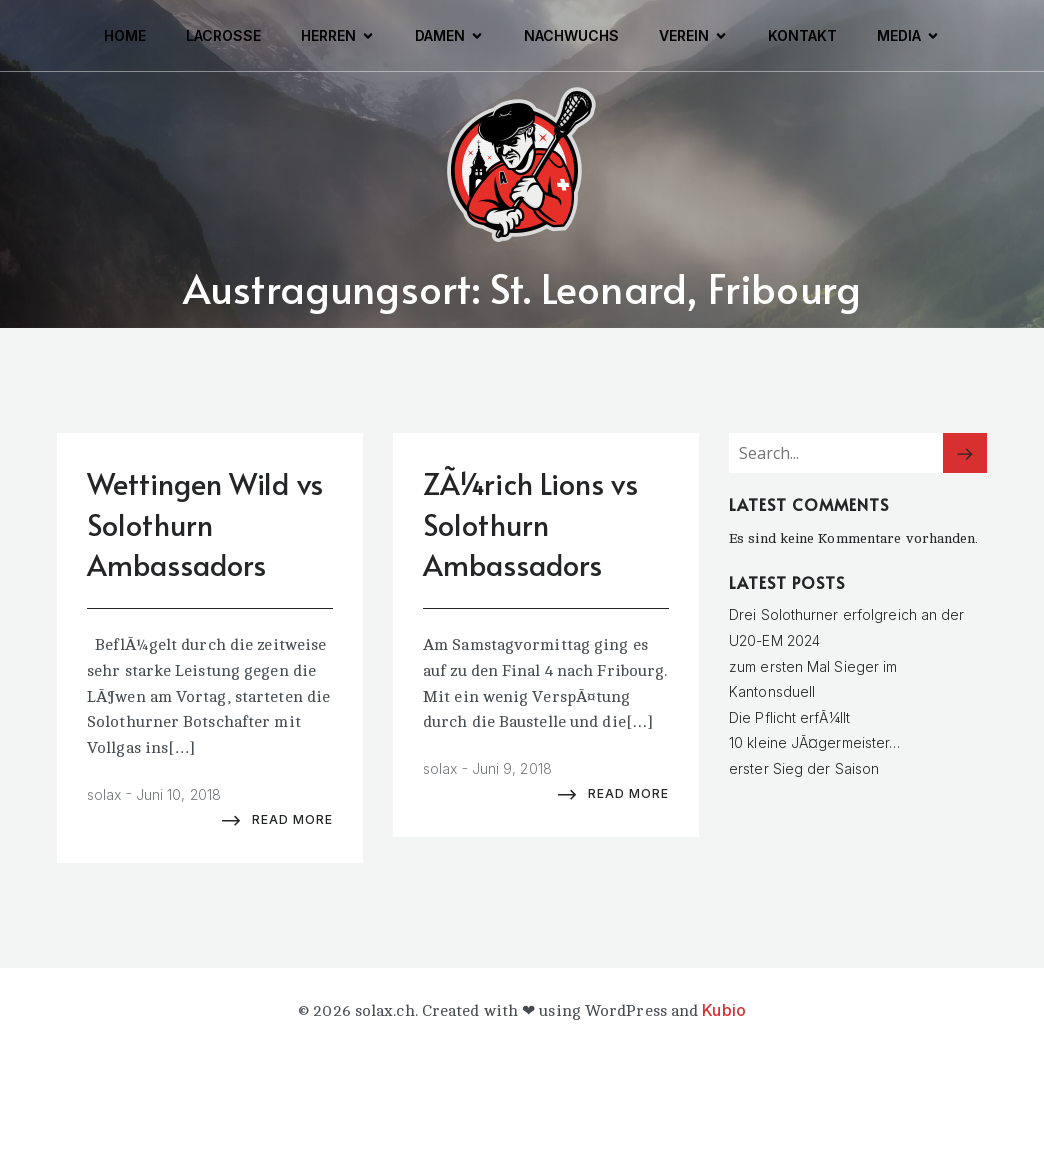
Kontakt (802, 35)
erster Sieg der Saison (804, 768)
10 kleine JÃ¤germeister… (814, 742)
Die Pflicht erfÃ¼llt (789, 717)
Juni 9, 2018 (512, 768)
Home (125, 35)
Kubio (724, 1010)
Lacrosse (223, 35)
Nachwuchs (571, 35)
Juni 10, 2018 (178, 794)
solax (104, 794)
